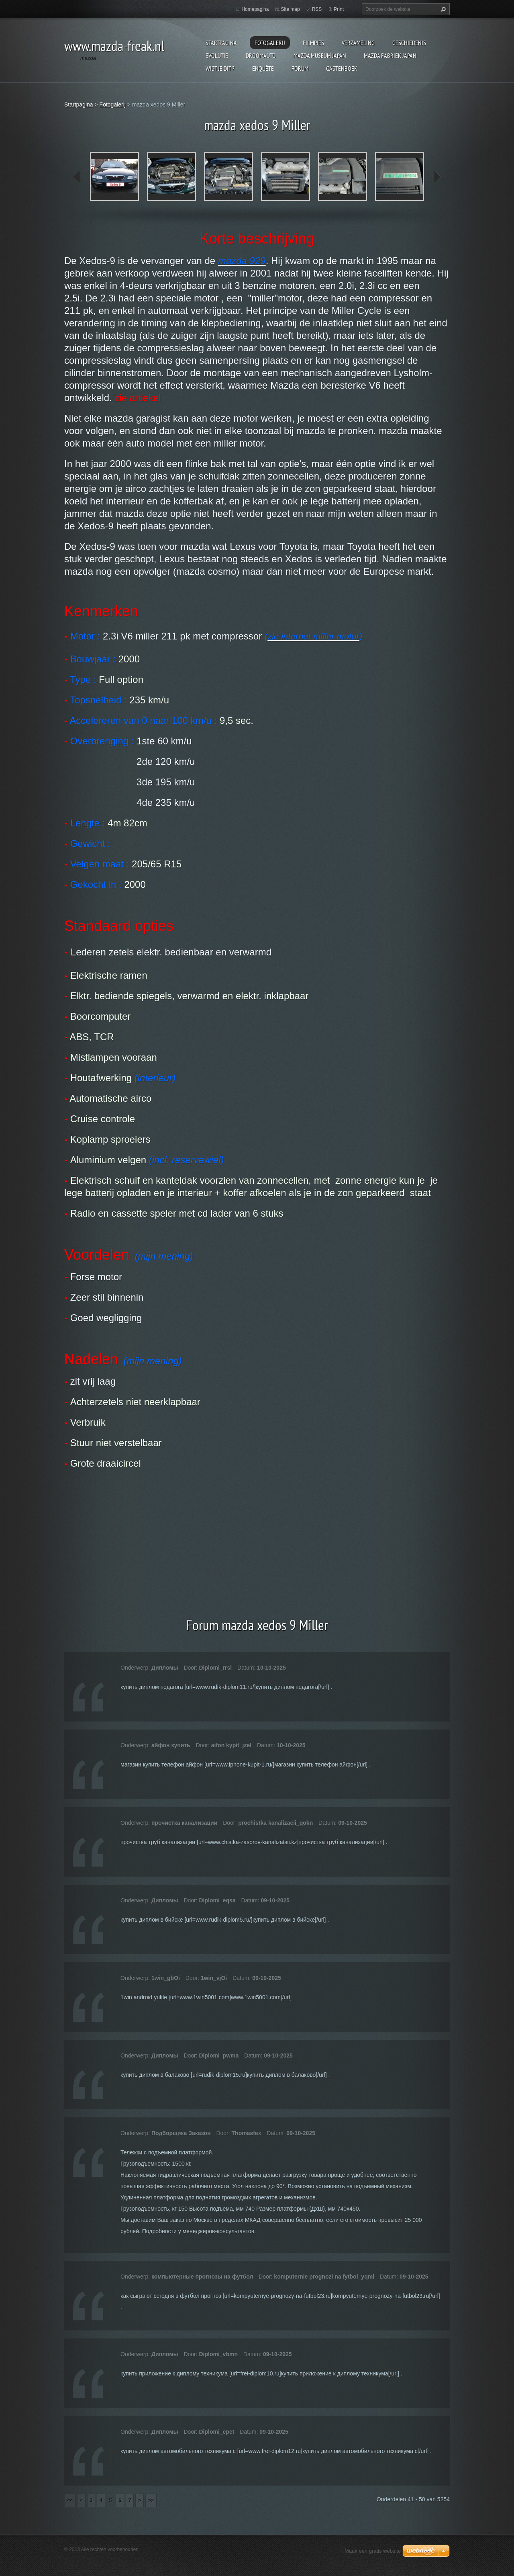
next (437, 177)
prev (77, 177)
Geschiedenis (409, 43)
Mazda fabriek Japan (390, 55)
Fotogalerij (270, 43)
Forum (300, 68)
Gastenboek (341, 68)
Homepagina (255, 9)
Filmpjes (313, 43)
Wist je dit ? (220, 68)
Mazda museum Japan (320, 55)
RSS (317, 9)
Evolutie (217, 55)
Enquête (263, 68)
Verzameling (358, 43)
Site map (290, 9)
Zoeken (442, 9)
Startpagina (221, 43)
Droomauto (261, 55)
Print (339, 9)
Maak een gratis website (373, 2551)
